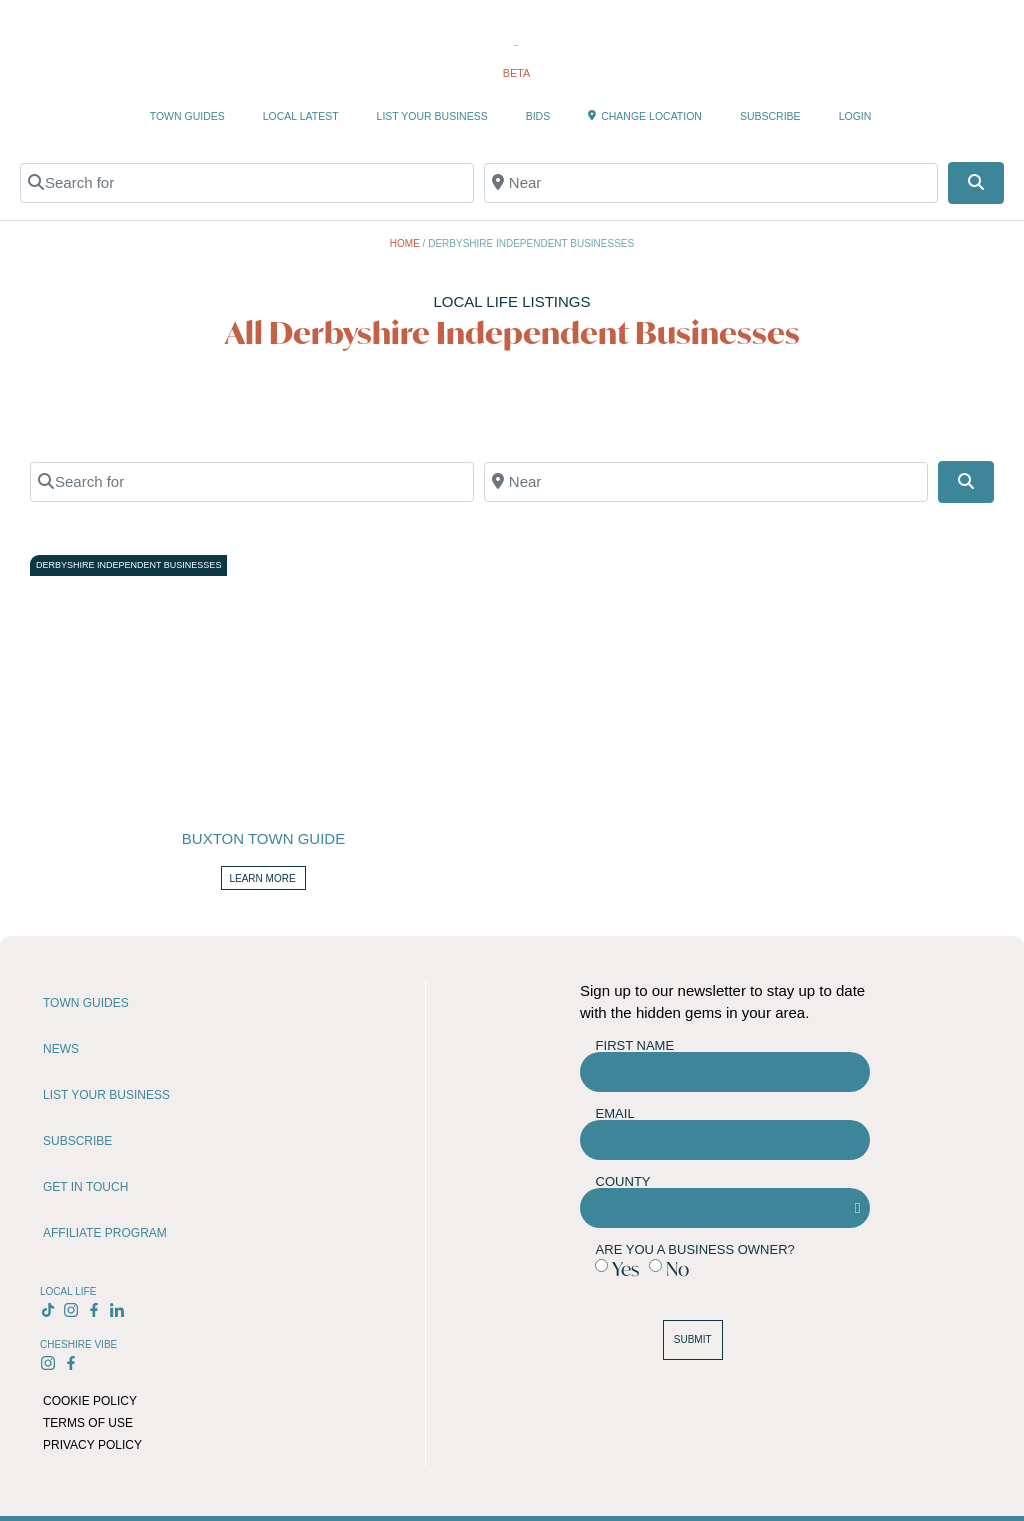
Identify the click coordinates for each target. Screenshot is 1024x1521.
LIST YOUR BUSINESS (432, 116)
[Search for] (247, 183)
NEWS (61, 1049)
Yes (625, 1268)
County (623, 1181)
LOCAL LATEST (301, 116)
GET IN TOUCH (85, 1187)
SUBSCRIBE (770, 116)
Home (405, 243)
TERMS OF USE (88, 1423)
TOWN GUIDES (187, 116)
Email (615, 1113)
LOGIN (855, 116)
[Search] (976, 183)
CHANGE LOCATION (645, 116)
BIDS (538, 116)
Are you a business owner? (695, 1249)
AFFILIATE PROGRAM (105, 1233)
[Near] (711, 183)
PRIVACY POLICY (92, 1445)
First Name (635, 1045)
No (677, 1268)
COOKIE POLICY (90, 1401)
